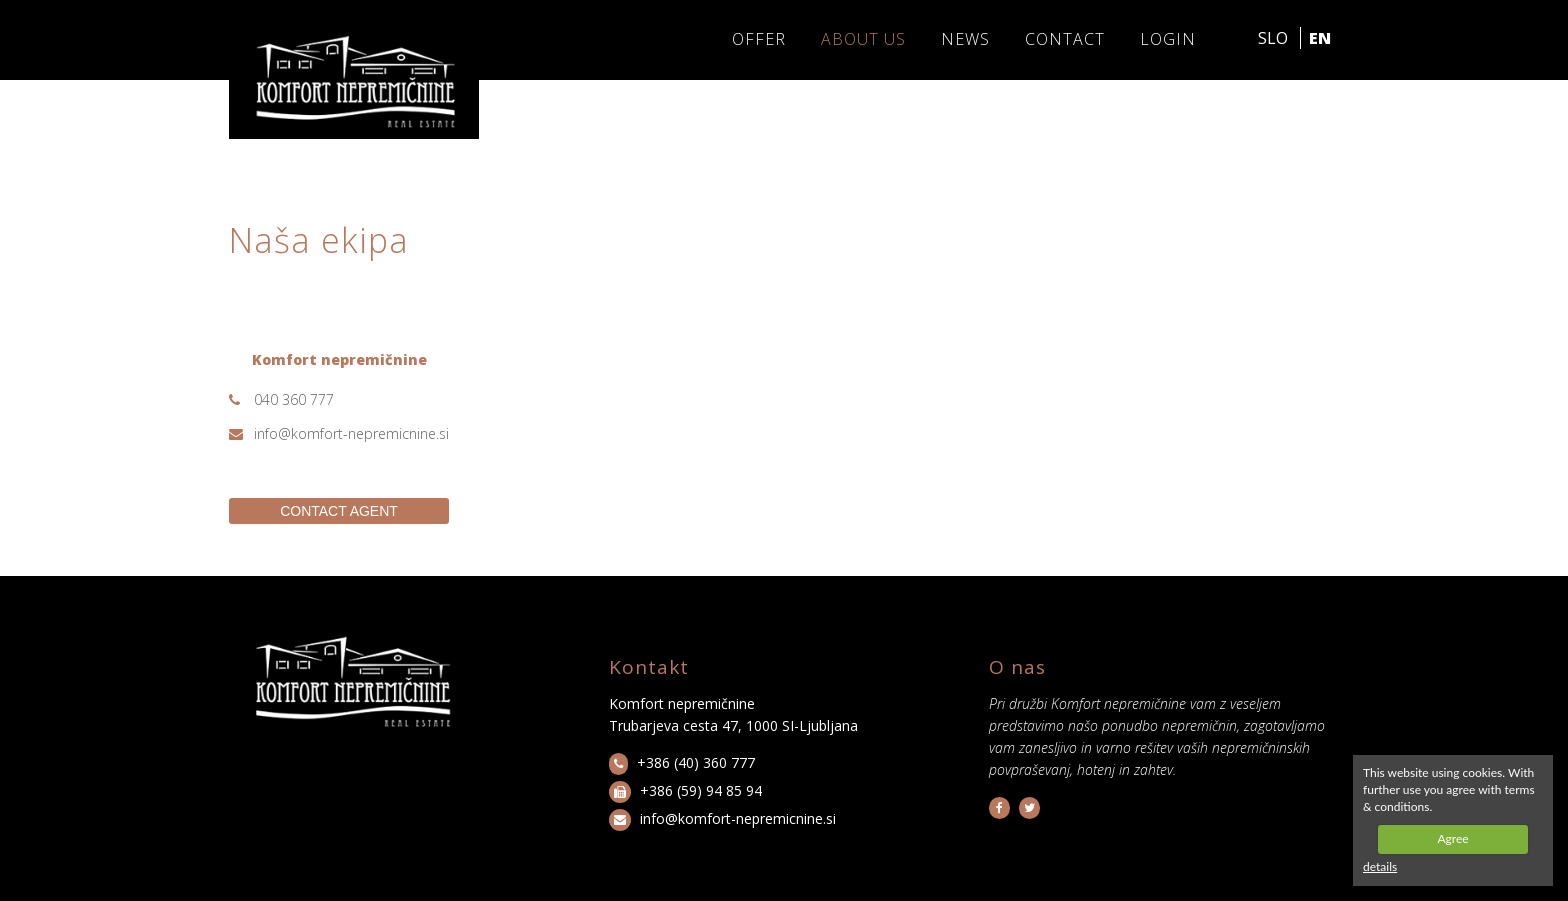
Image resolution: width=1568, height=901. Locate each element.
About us (863, 39)
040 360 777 (294, 399)
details (1380, 866)
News (965, 39)
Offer (759, 39)
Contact (1065, 39)
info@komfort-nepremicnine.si (351, 433)
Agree (1452, 838)
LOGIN (1168, 39)
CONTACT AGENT (339, 511)
